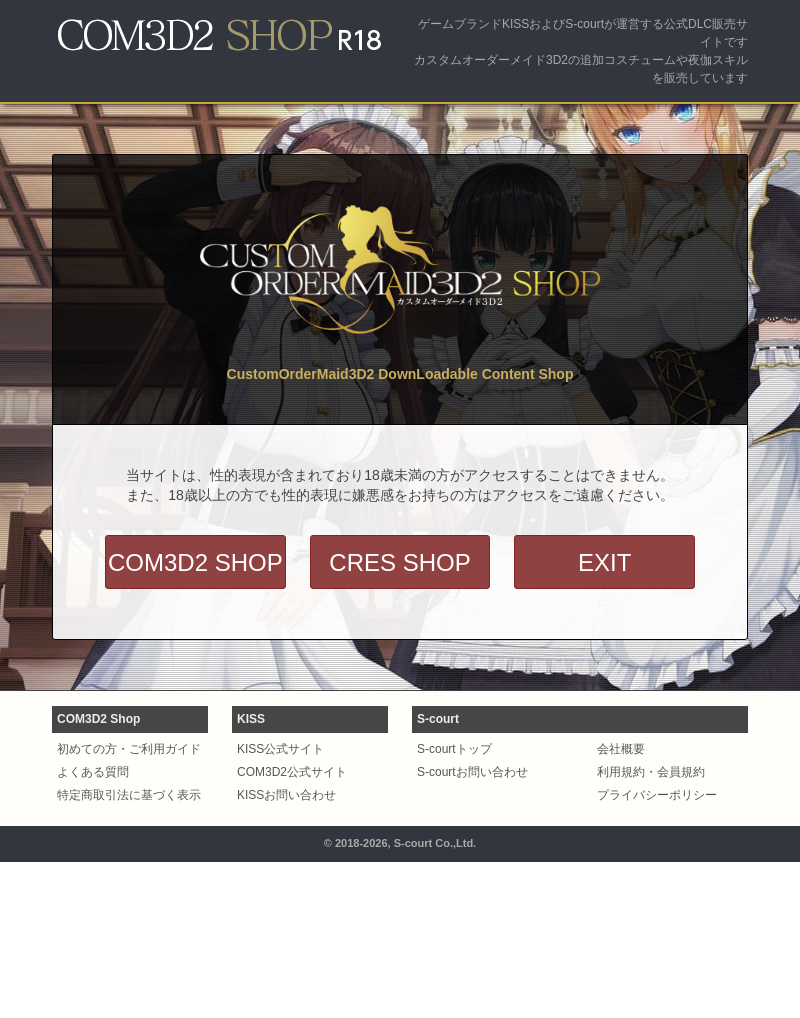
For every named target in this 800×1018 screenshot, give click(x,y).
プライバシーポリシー (657, 795)
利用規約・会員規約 (651, 772)
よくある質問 (93, 772)
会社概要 (621, 749)
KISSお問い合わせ (286, 795)
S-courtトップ (454, 749)
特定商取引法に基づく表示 (129, 795)
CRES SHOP (399, 562)
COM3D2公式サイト (292, 772)
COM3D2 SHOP (195, 562)
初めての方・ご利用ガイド (129, 749)
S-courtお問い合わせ (472, 772)
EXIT (604, 562)
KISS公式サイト (280, 749)
